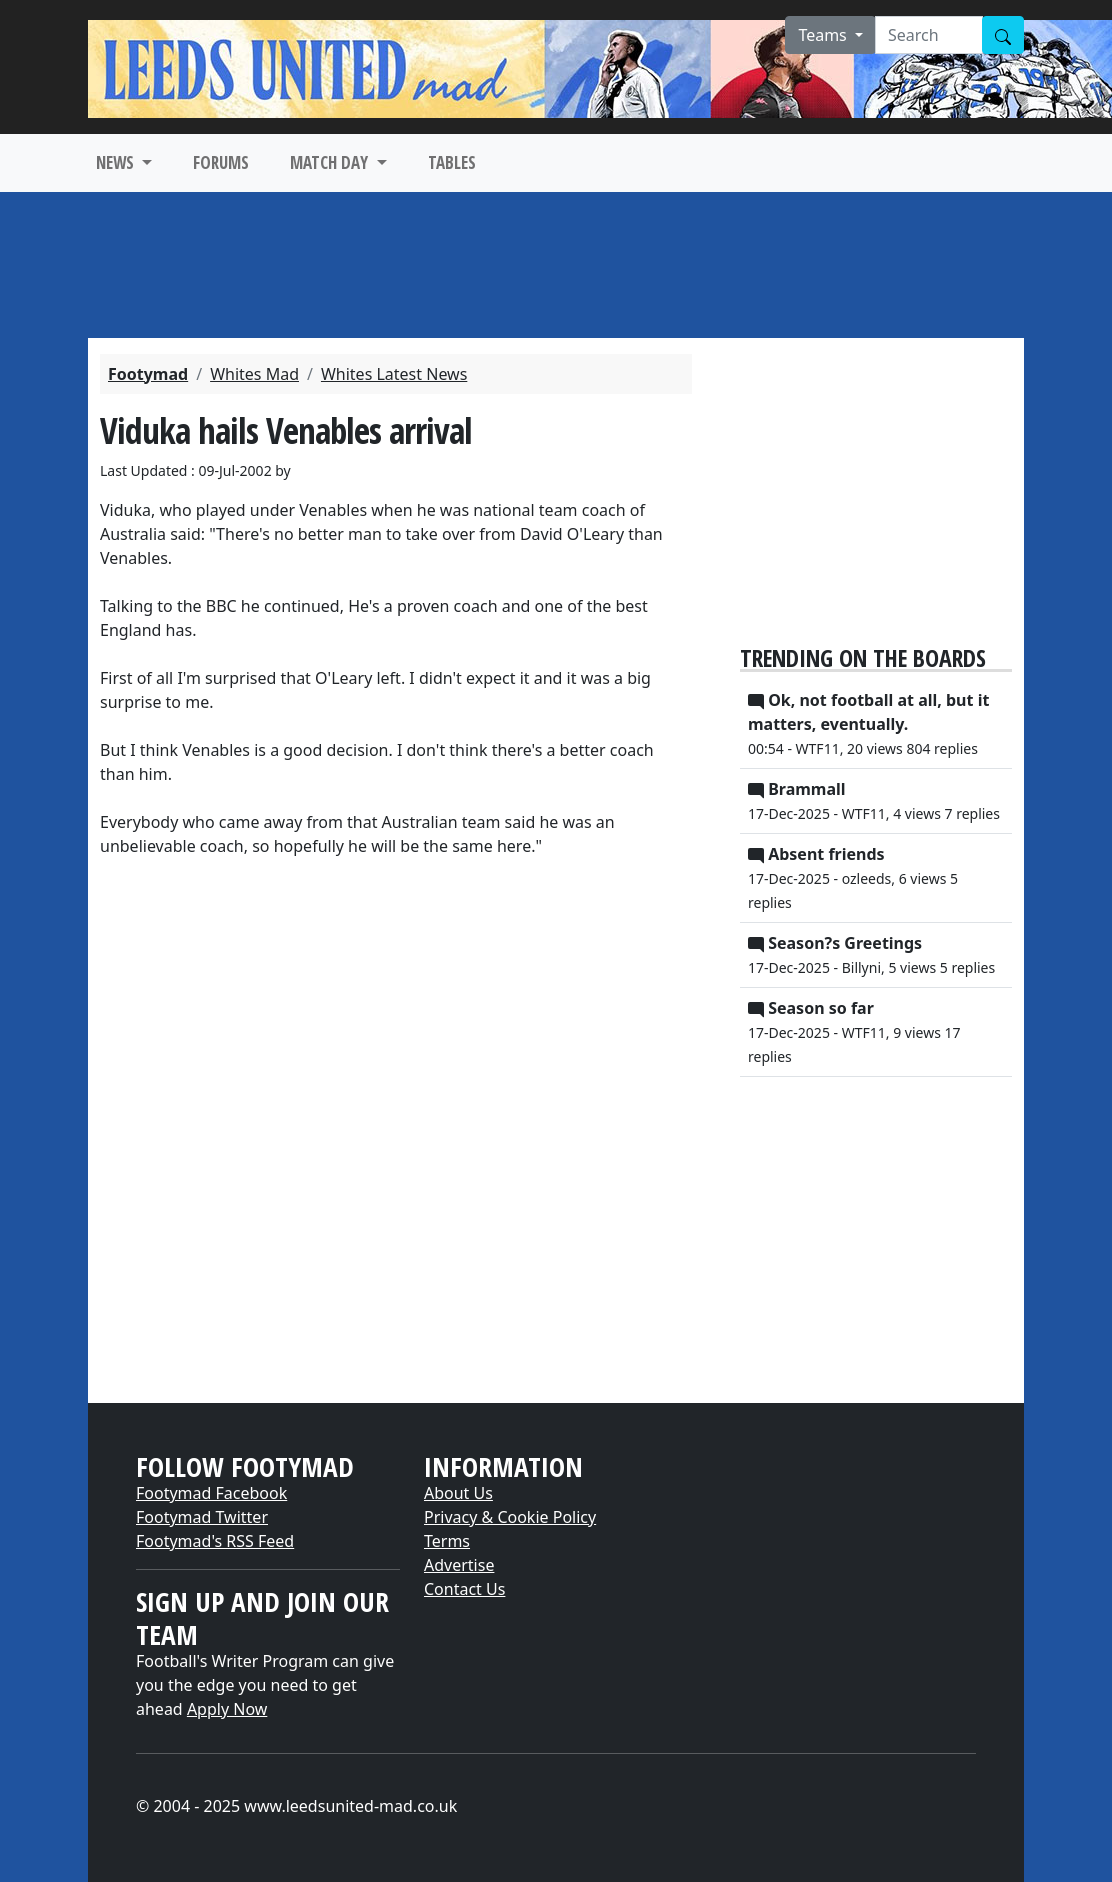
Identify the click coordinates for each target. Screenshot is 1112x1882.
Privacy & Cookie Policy (510, 1517)
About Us (458, 1493)
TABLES (452, 162)
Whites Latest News (394, 374)
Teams (824, 35)
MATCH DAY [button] (331, 162)
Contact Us (464, 1589)
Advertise (459, 1565)
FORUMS (221, 162)
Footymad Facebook (211, 1493)
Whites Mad (254, 374)
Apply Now (227, 1709)
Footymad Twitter (202, 1517)
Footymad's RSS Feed (215, 1541)
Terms (447, 1541)
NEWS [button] (117, 162)
